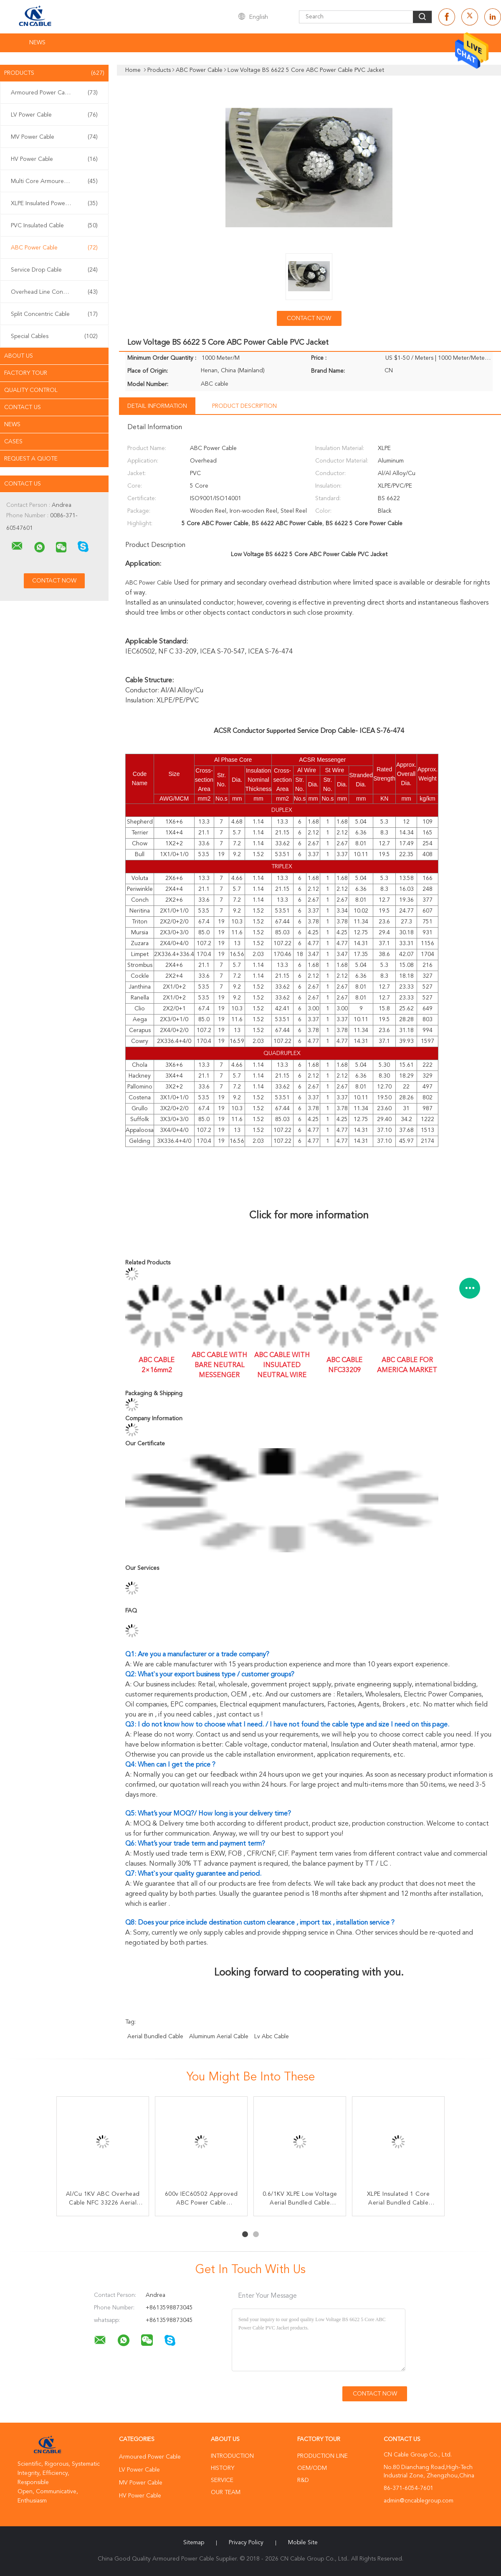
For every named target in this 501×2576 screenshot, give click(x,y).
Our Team (225, 2492)
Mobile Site (303, 2542)
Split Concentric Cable (54, 314)
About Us (18, 356)
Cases (13, 442)
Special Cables (54, 336)
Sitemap (193, 2542)
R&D (303, 2480)
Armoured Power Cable (54, 93)
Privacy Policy (246, 2542)
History (222, 2468)
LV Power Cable (54, 115)
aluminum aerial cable (218, 2036)
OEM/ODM (312, 2468)
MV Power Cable (54, 137)
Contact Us (22, 407)
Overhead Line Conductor (54, 292)
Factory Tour (25, 373)
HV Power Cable (54, 159)
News (37, 43)
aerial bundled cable (155, 2036)
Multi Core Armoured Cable (54, 181)
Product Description (244, 406)
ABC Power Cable (54, 248)
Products (54, 73)
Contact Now (309, 318)
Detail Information (157, 406)
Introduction (232, 2456)
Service (222, 2480)
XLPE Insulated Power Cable (54, 203)
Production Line (322, 2456)
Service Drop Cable (54, 270)
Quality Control (31, 390)
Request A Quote (31, 459)
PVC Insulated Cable (54, 225)
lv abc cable (271, 2036)
